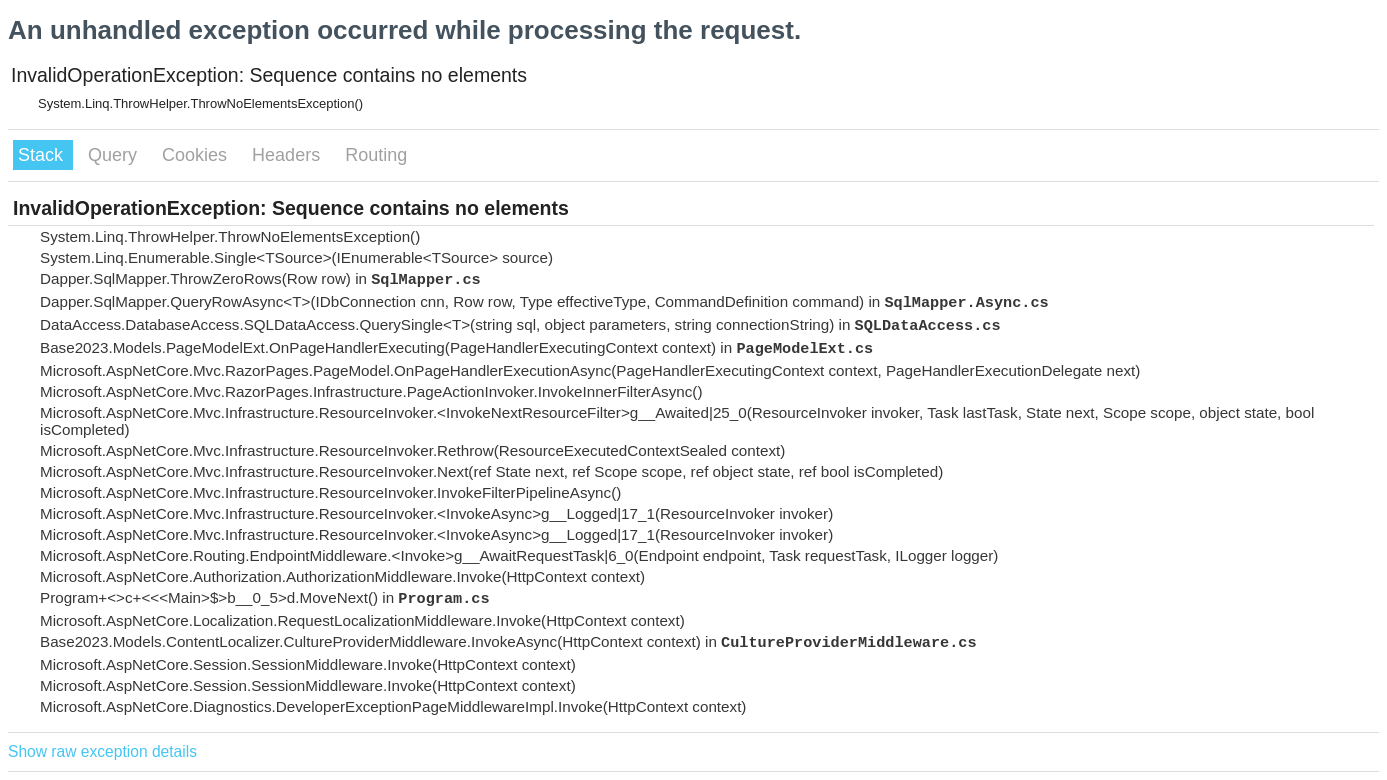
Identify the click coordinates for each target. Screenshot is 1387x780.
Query (115, 155)
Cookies (197, 155)
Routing (376, 155)
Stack (43, 155)
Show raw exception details (102, 751)
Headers (288, 155)
